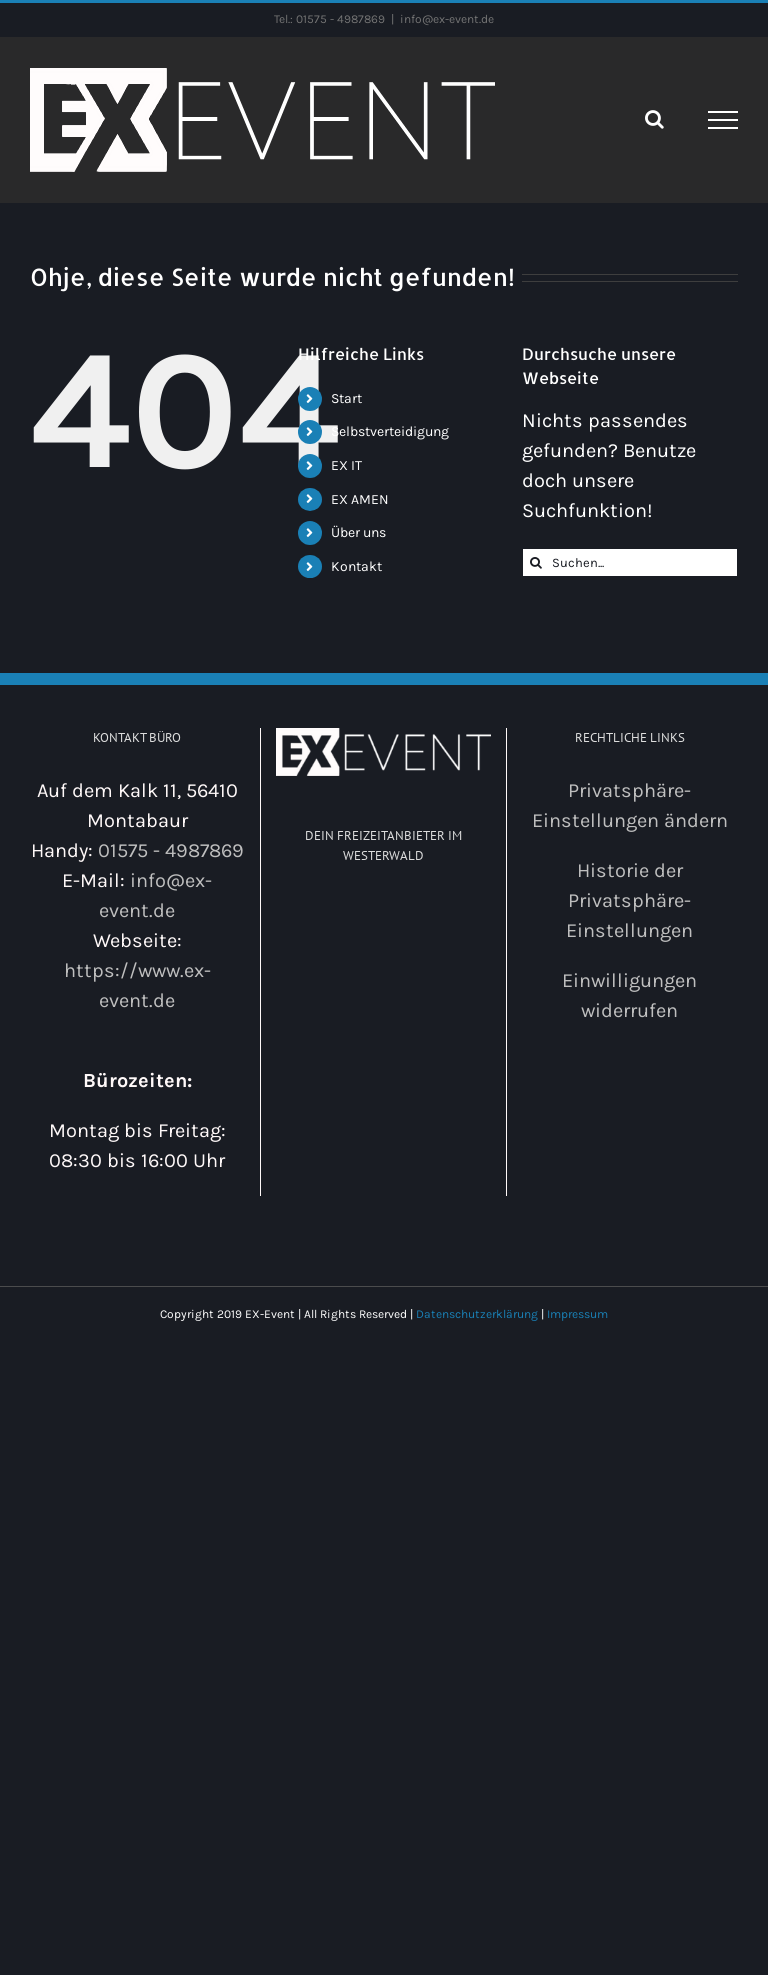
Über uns (358, 532)
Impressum (577, 1314)
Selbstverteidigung (390, 431)
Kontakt (356, 566)
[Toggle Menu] (723, 120)
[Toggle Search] (654, 119)
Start (346, 398)
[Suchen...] (630, 562)
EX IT (346, 465)
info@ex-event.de (447, 19)
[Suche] (536, 562)
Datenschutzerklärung (477, 1314)
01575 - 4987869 (171, 850)
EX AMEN (360, 499)
